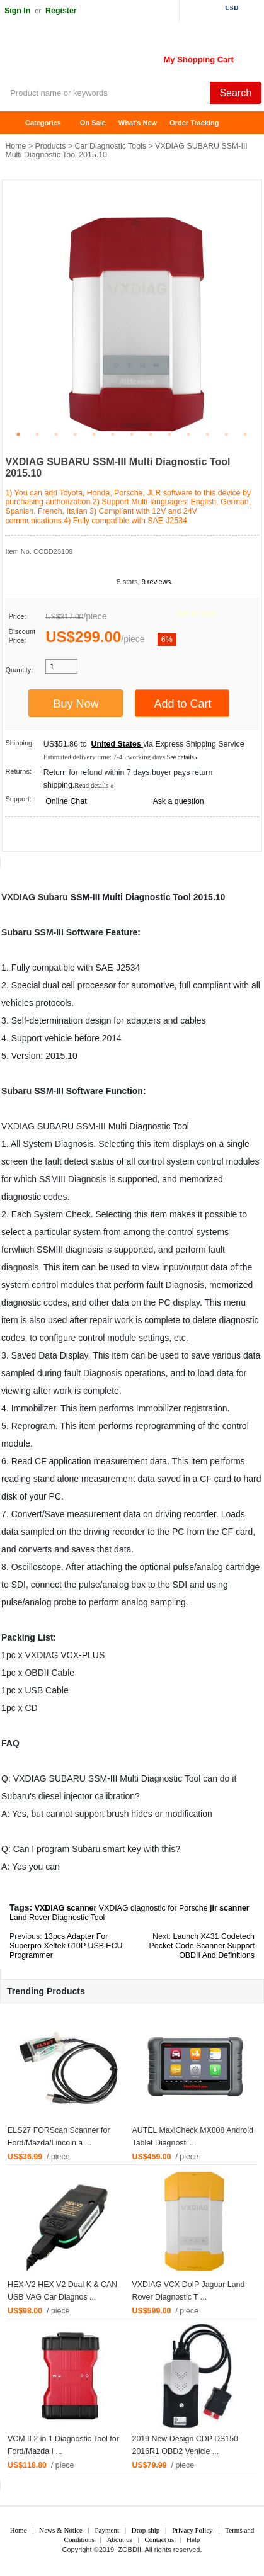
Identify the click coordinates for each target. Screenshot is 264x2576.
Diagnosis (87, 1179)
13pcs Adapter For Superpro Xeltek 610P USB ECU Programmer (66, 1946)
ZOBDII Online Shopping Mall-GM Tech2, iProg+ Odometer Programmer (101, 56)
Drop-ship (146, 2530)
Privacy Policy (192, 2530)
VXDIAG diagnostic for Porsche (153, 1908)
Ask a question (178, 801)
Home (16, 123)
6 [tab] (112, 434)
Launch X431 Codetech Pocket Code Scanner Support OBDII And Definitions (202, 1946)
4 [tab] (75, 434)
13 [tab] (245, 434)
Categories (43, 123)
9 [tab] (169, 434)
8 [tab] (150, 434)
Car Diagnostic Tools (110, 146)
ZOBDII (129, 2549)
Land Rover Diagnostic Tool (57, 1917)
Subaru (53, 897)
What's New (137, 123)
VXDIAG (18, 897)
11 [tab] (207, 434)
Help (193, 2539)
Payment (107, 2530)
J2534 (128, 968)
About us (119, 2539)
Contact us (159, 2539)
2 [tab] (37, 434)
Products (50, 146)
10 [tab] (188, 434)
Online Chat (65, 801)
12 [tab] (226, 434)
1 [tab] (18, 434)
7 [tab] (131, 434)
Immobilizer (158, 1408)
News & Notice (60, 2530)
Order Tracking (194, 123)
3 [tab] (56, 434)
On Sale (93, 123)
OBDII (37, 1673)
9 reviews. (157, 581)
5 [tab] (94, 434)
